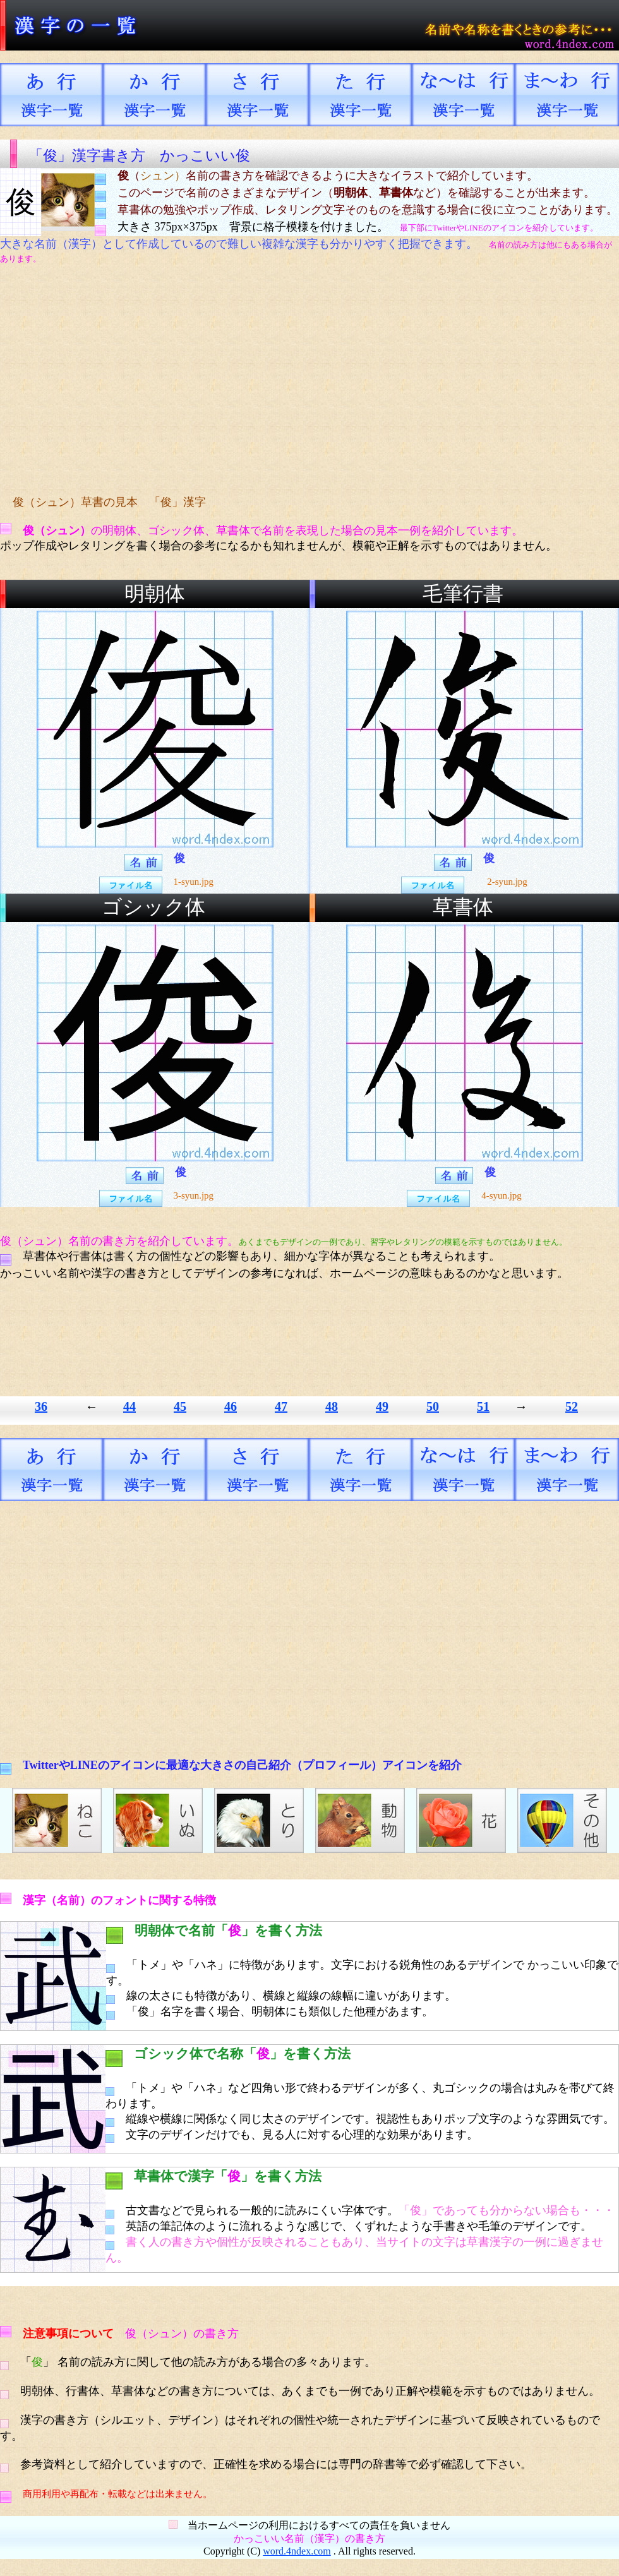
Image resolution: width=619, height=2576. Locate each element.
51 (483, 1406)
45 (180, 1406)
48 (331, 1406)
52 (571, 1406)
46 (230, 1406)
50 (432, 1406)
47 (281, 1406)
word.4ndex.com (297, 2551)
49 (382, 1406)
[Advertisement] (237, 379)
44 (129, 1406)
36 (41, 1406)
